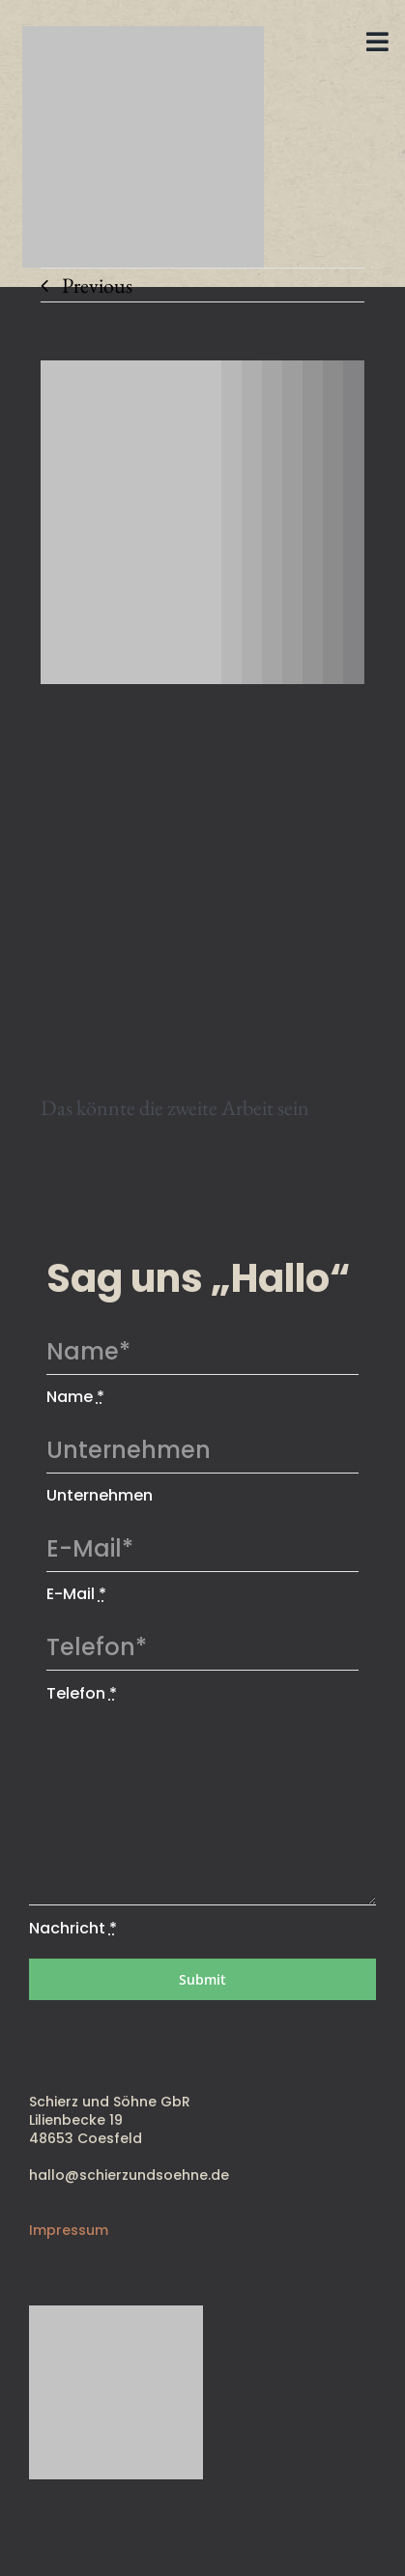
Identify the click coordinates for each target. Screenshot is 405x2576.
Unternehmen (99, 1495)
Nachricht (73, 1928)
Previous (97, 286)
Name (75, 1397)
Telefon (81, 1693)
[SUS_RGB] (143, 36)
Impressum (68, 2230)
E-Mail (76, 1594)
